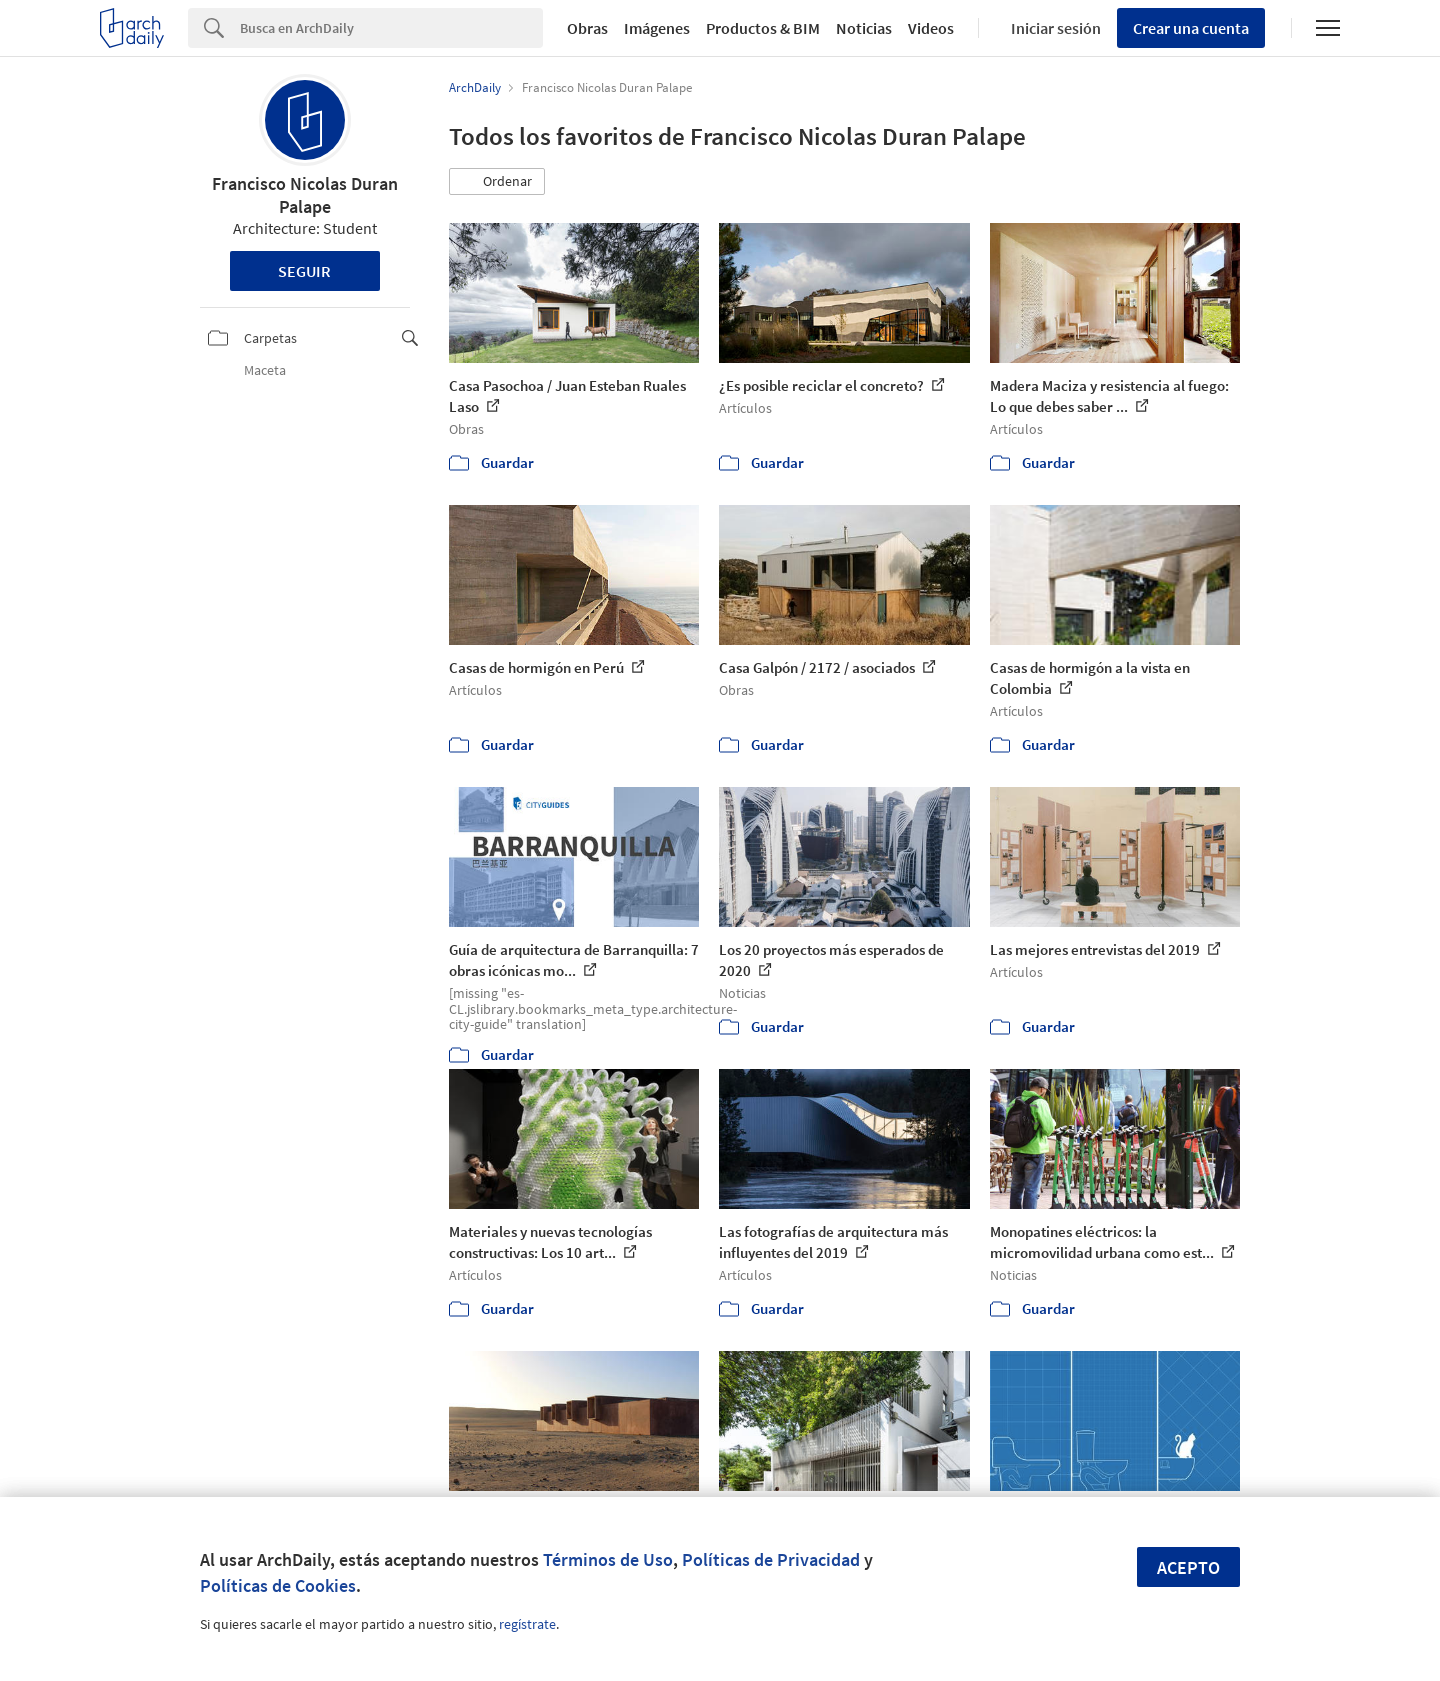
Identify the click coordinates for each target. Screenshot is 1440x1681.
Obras (587, 28)
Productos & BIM (763, 28)
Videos (931, 28)
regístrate (527, 1624)
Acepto (1188, 1567)
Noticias (864, 28)
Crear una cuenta (1191, 28)
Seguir (304, 271)
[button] (497, 182)
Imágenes (657, 28)
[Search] (391, 28)
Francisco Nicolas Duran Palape (305, 195)
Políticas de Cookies (278, 1585)
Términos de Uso (608, 1559)
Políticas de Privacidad (771, 1559)
